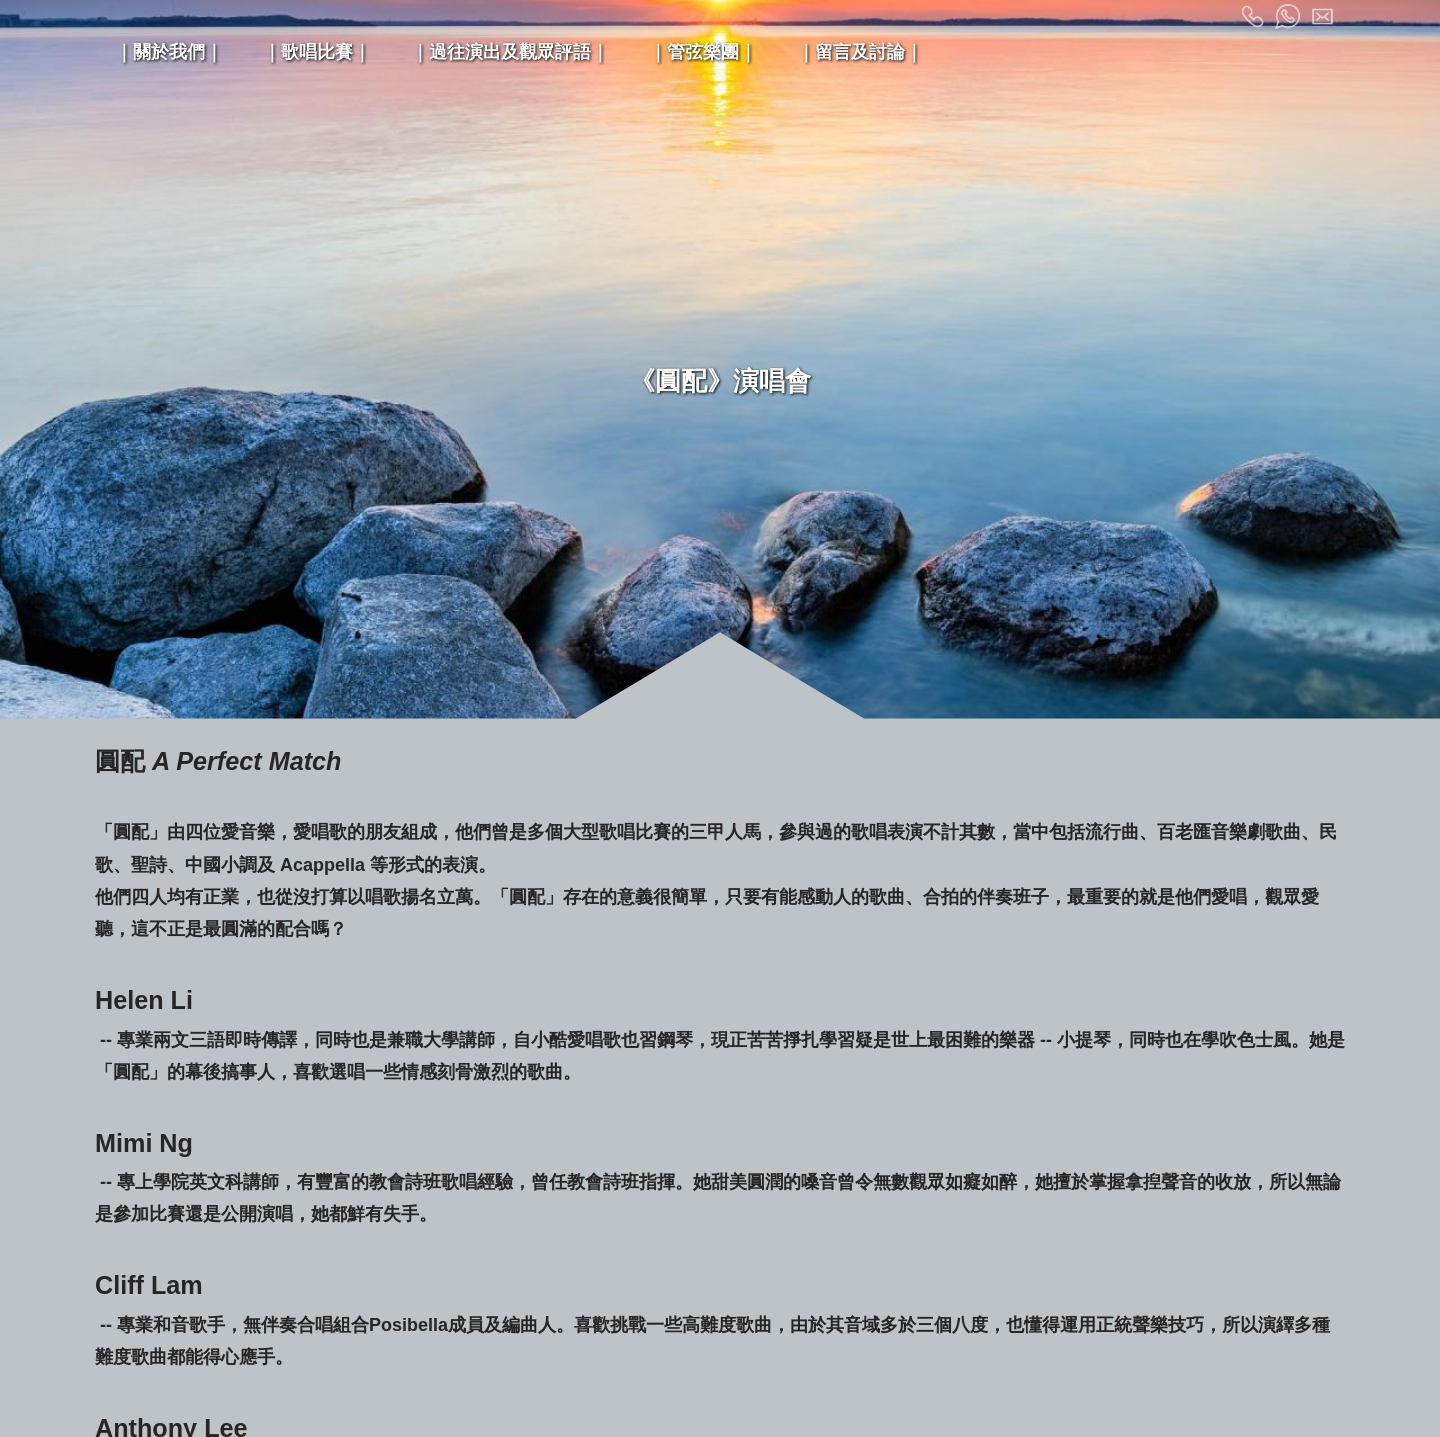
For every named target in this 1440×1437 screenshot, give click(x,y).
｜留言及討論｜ (860, 52)
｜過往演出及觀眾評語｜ (510, 52)
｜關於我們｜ (169, 52)
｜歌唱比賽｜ (317, 52)
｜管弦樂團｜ (703, 52)
